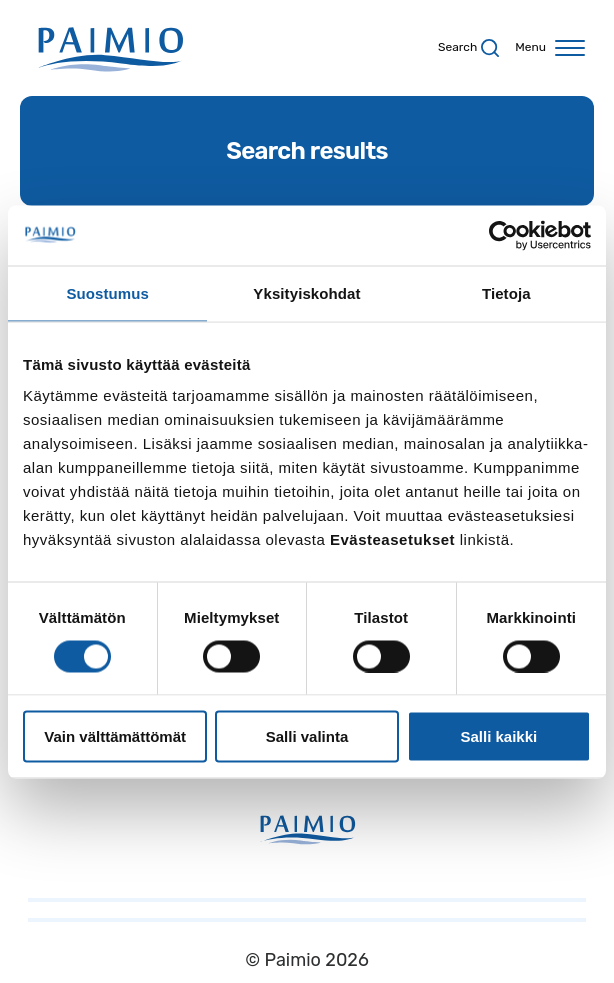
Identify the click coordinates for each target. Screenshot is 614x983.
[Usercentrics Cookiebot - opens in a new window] (503, 235)
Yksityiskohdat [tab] (306, 292)
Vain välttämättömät (115, 736)
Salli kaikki (498, 736)
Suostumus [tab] (107, 292)
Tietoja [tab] (506, 292)
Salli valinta (307, 736)
